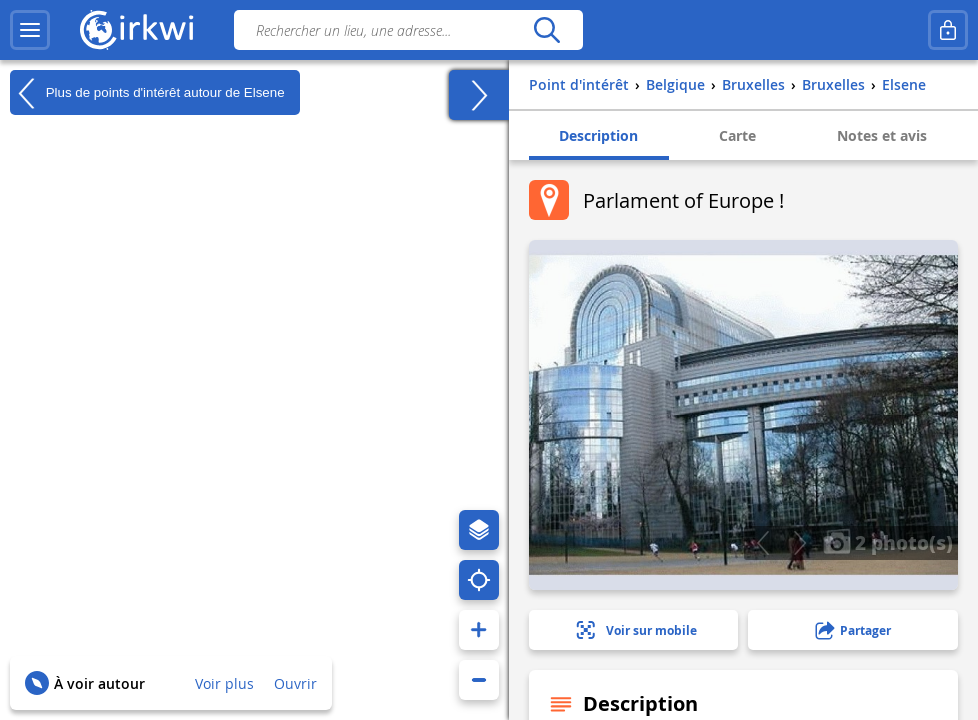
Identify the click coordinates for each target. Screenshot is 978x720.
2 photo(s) (888, 542)
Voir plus (224, 683)
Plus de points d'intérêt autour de (147, 93)
